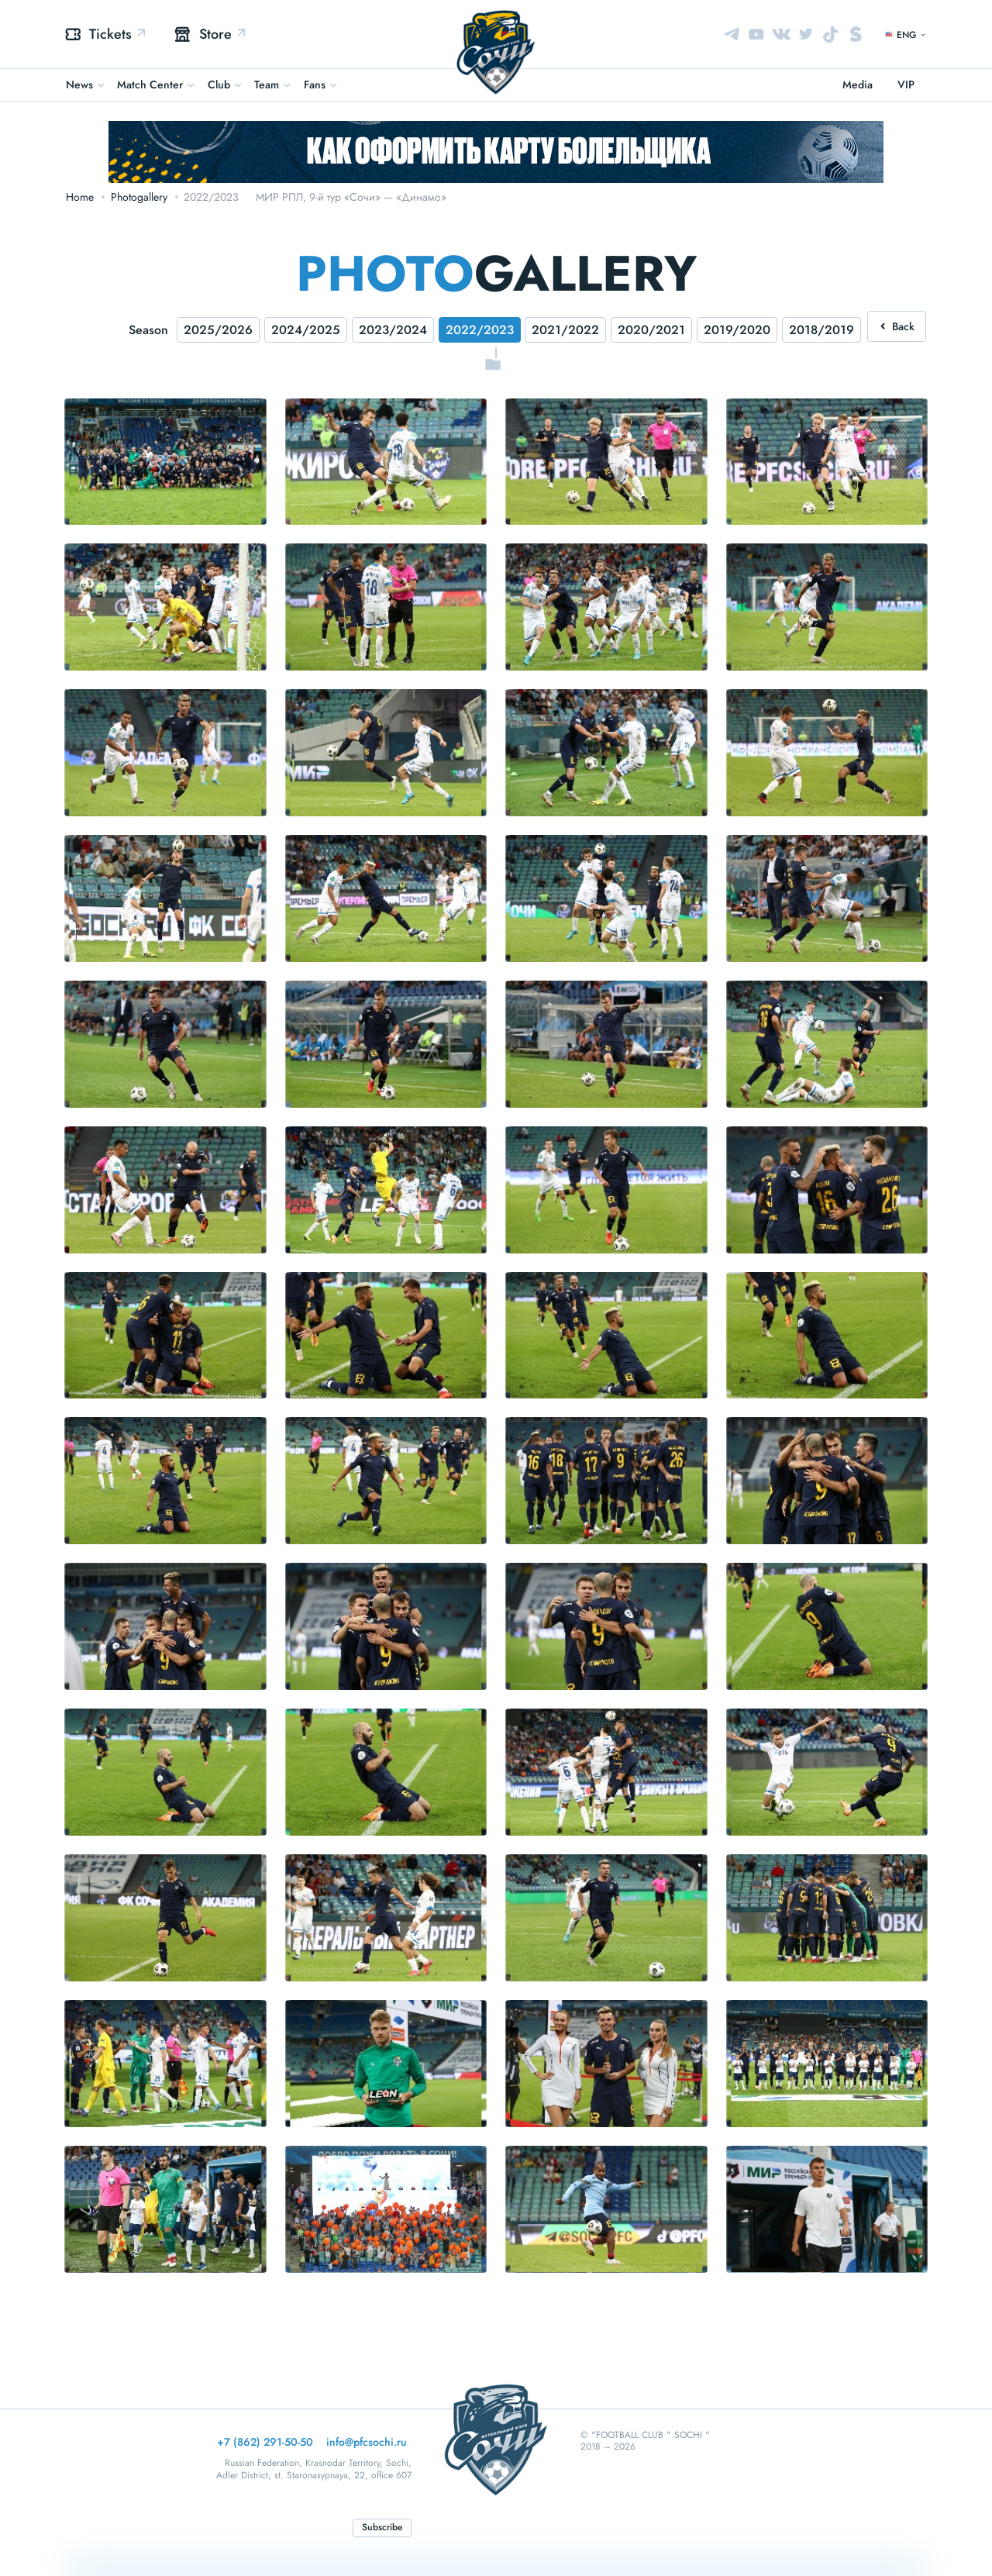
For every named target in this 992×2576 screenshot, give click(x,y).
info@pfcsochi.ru (366, 2442)
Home (80, 197)
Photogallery (139, 197)
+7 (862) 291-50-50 (265, 2442)
